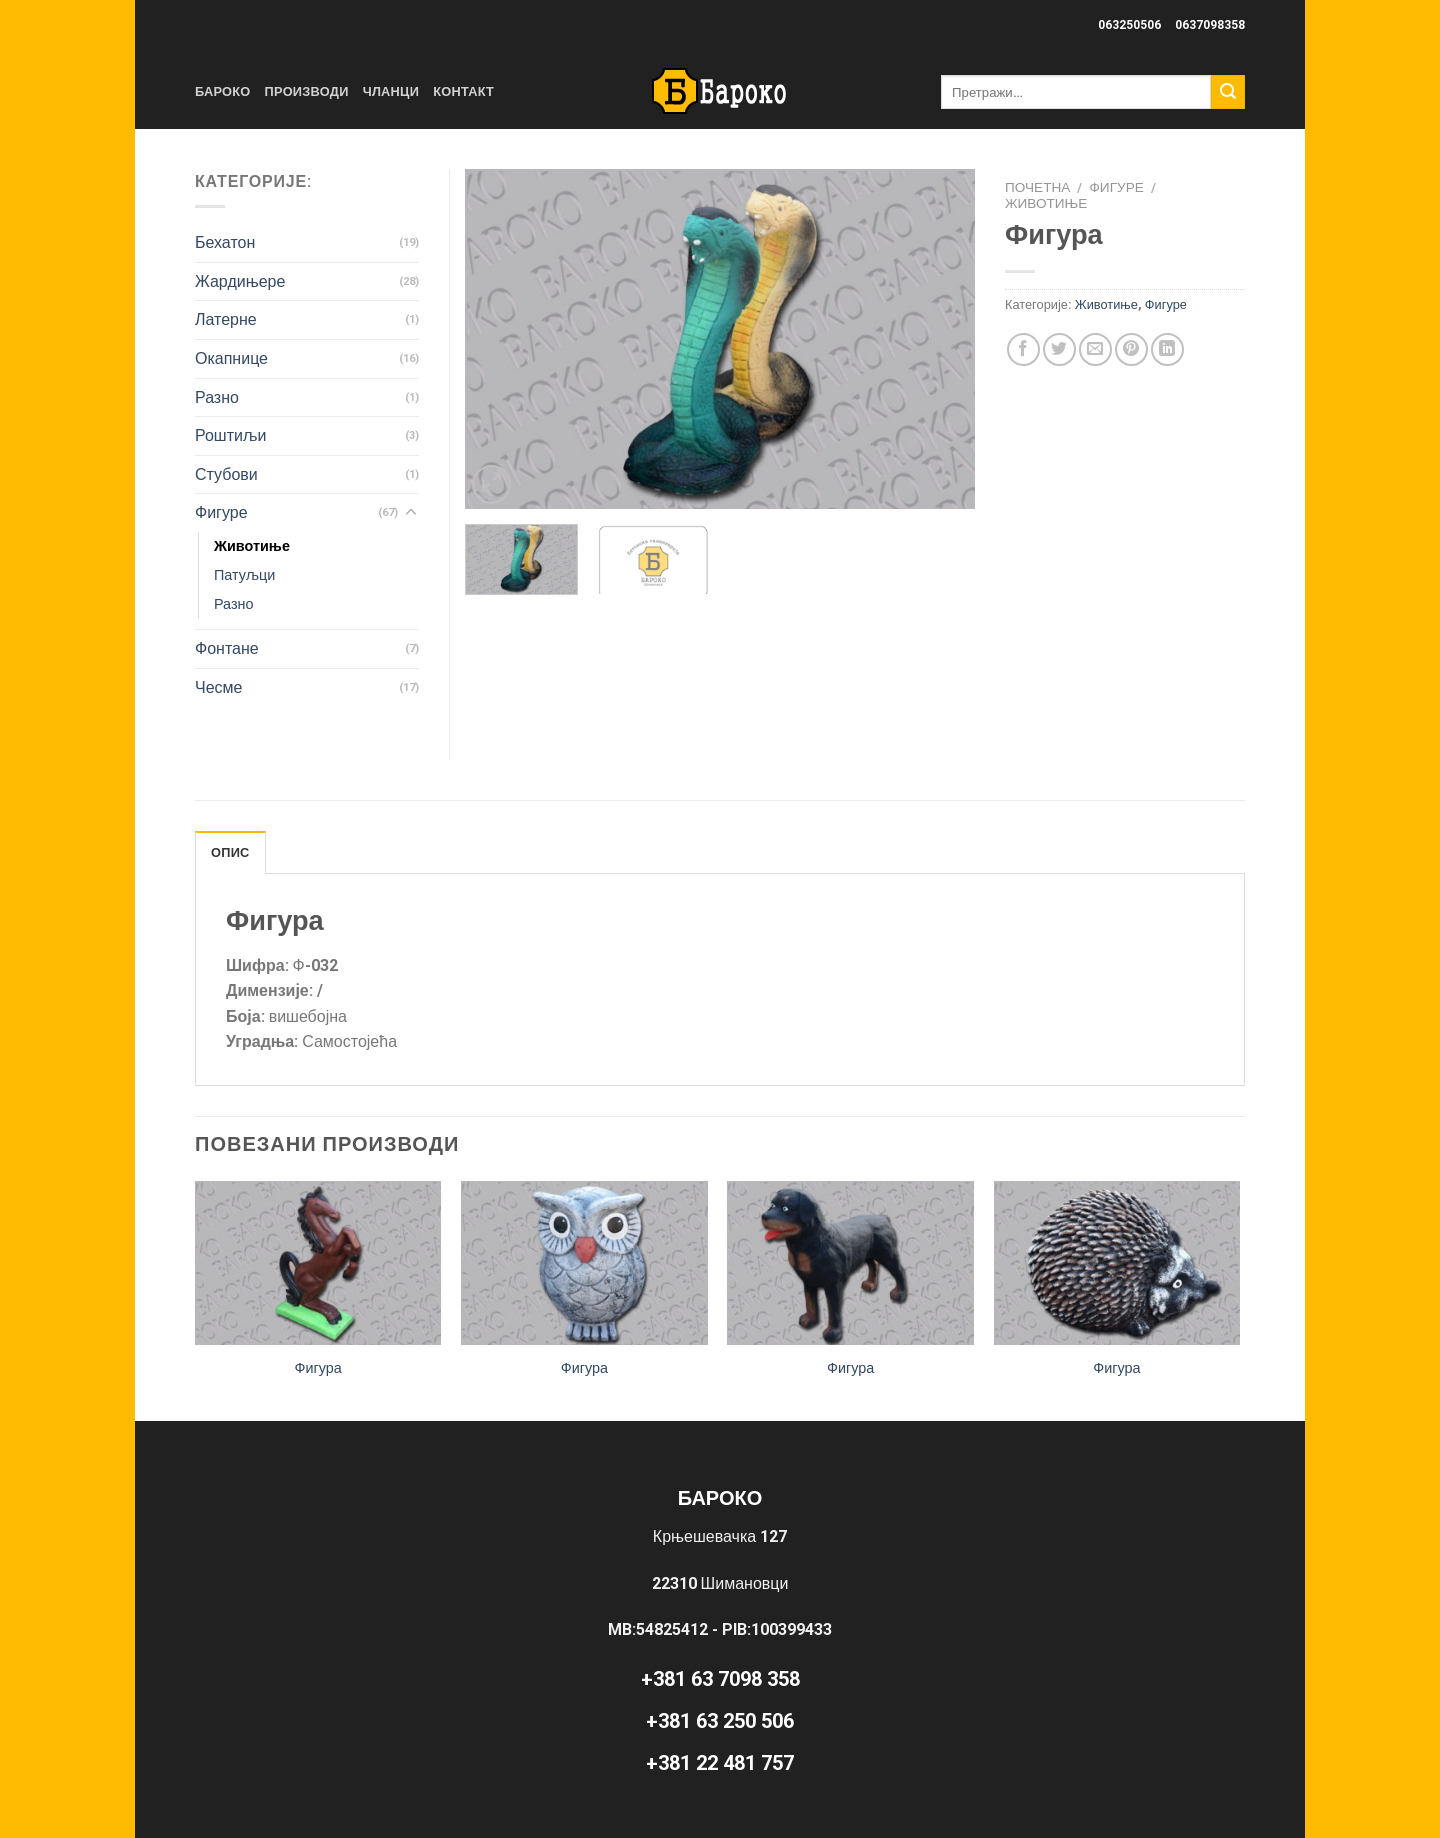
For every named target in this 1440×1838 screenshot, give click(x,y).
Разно (217, 397)
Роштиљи (230, 435)
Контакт (463, 91)
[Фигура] (318, 1263)
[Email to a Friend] (1095, 349)
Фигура (317, 1368)
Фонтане (227, 648)
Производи (307, 91)
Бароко (223, 91)
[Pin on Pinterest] (1131, 349)
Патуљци (244, 575)
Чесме (218, 687)
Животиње (1046, 203)
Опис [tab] (230, 852)
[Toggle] (411, 513)
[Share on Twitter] (1059, 349)
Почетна (1037, 187)
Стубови (226, 474)
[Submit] (1228, 92)
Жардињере (240, 281)
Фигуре (1117, 187)
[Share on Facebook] (1023, 349)
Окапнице (231, 358)
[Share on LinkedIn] (1167, 349)
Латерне (226, 319)
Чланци (391, 91)
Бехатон (225, 242)
